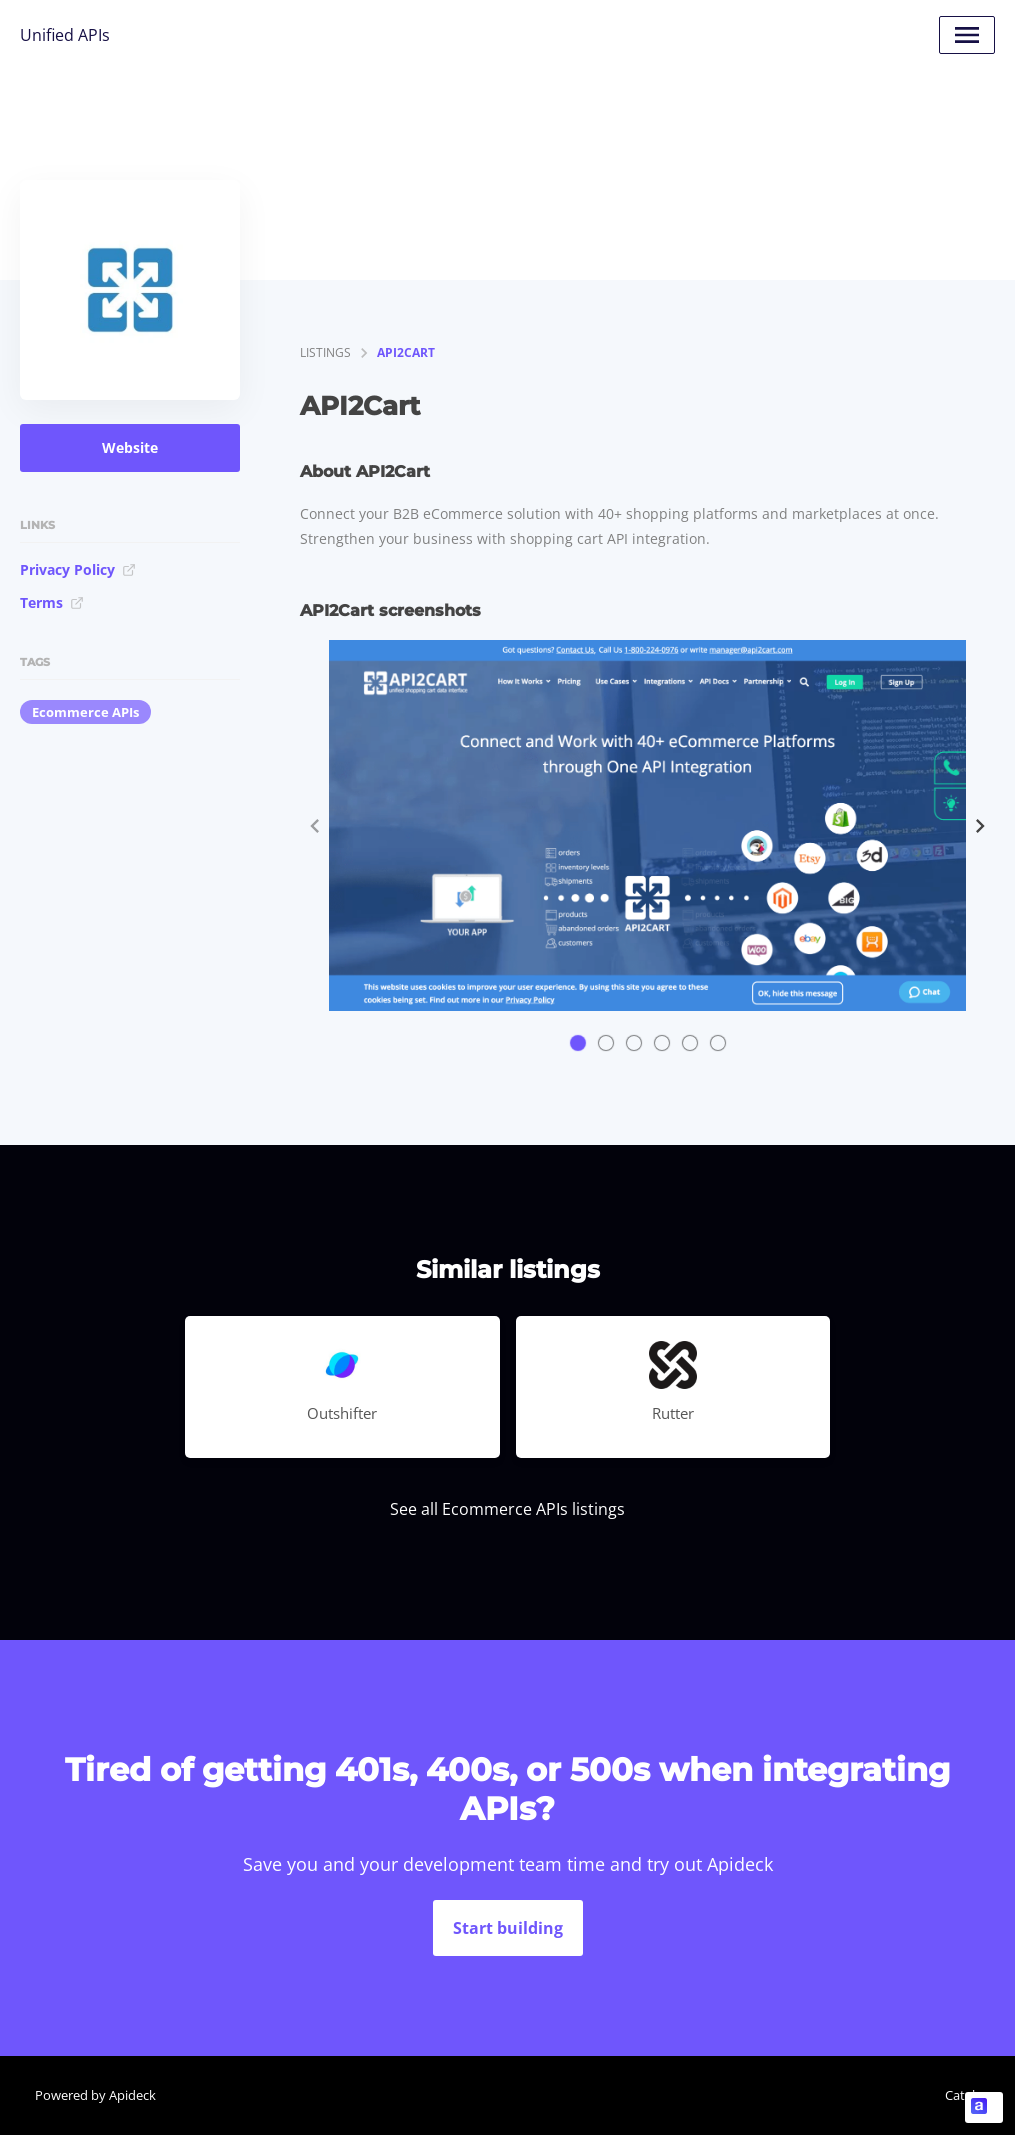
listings (325, 352)
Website (130, 447)
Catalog (967, 2095)
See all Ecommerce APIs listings (507, 1509)
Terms (52, 602)
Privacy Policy (78, 569)
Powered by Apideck (95, 2095)
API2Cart (406, 352)
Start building (508, 1928)
